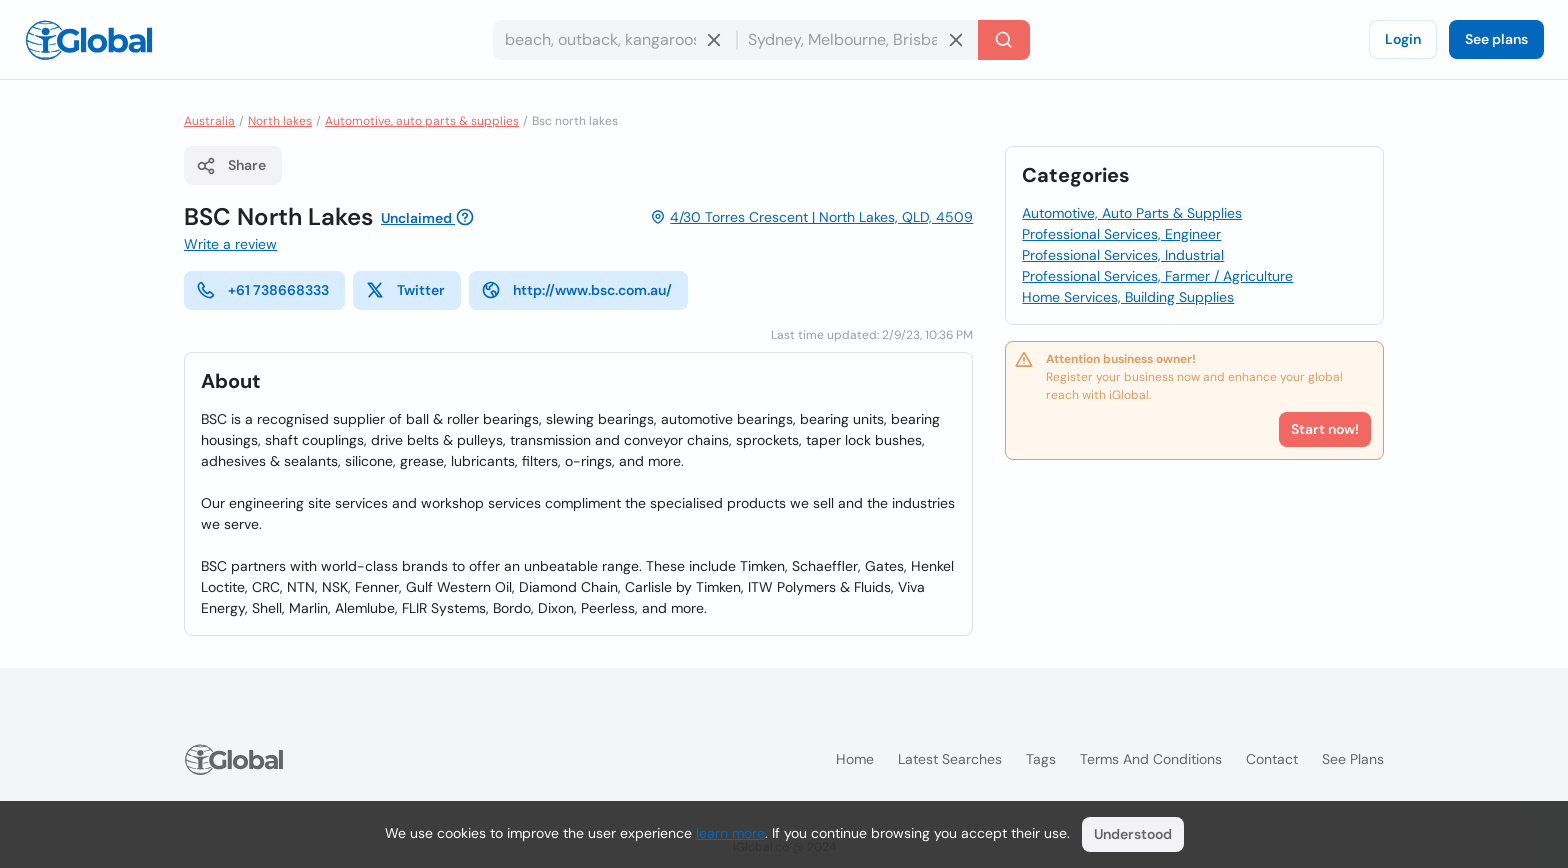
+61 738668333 (262, 290)
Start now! (1325, 429)
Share (231, 166)
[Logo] (89, 40)
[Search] (1004, 40)
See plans (1496, 39)
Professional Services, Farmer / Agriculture (1157, 276)
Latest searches (950, 759)
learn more (730, 833)
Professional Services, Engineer (1121, 234)
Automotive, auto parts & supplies (422, 121)
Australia (209, 121)
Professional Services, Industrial (1123, 255)
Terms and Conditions (1151, 759)
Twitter (405, 290)
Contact (1272, 759)
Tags (1041, 759)
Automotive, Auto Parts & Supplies (1132, 213)
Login (1403, 39)
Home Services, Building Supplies (1128, 297)
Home (855, 759)
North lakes (280, 121)
